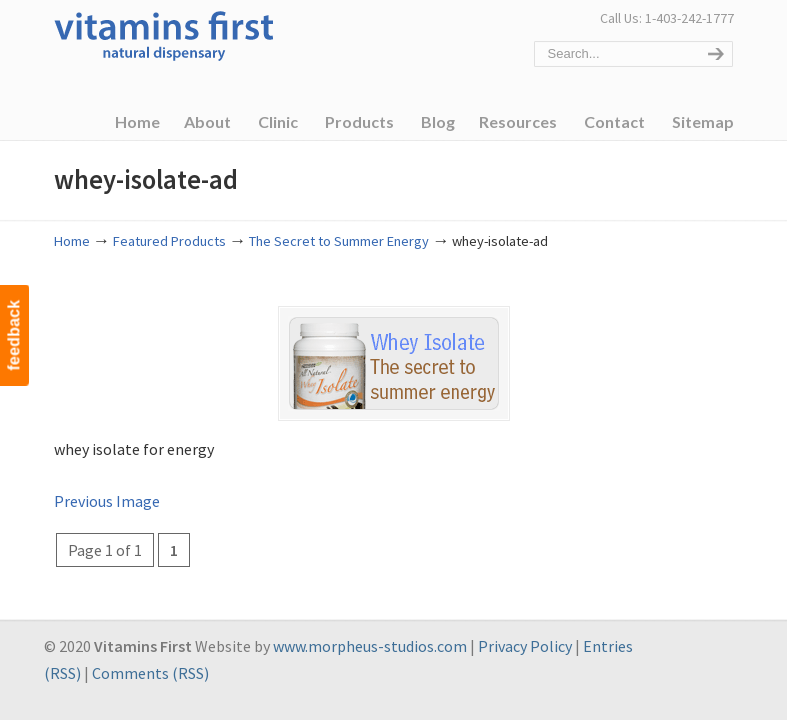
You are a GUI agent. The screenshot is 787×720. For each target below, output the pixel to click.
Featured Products (169, 241)
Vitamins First (164, 34)
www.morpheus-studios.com (370, 646)
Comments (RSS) (150, 673)
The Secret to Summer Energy (339, 241)
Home (72, 241)
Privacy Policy (525, 646)
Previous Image (107, 501)
